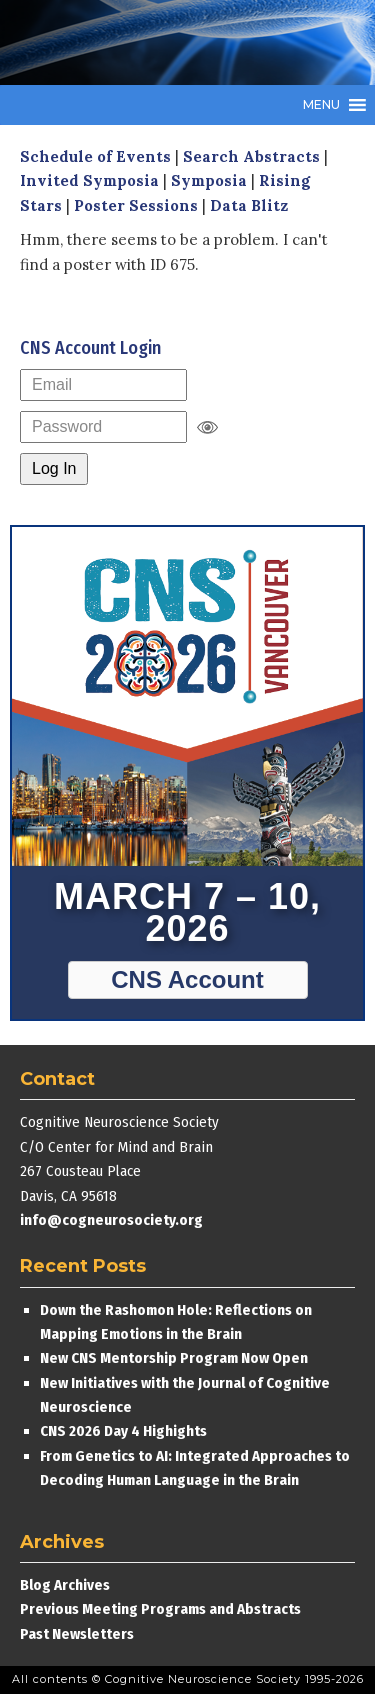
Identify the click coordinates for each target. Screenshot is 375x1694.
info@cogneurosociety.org (111, 1220)
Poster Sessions (136, 205)
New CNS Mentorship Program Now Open (174, 1358)
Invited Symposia (89, 180)
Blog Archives (65, 1585)
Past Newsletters (77, 1634)
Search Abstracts (251, 156)
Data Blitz (249, 205)
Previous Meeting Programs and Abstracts (160, 1609)
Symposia (209, 180)
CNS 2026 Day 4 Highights (123, 1431)
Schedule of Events (95, 156)
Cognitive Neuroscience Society (170, 42)
